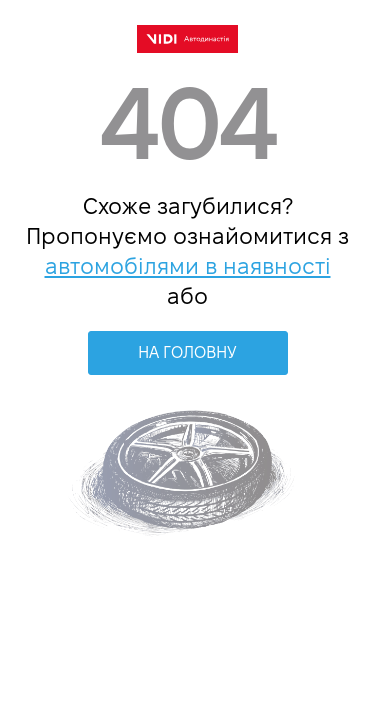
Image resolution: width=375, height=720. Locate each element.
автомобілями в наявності (188, 266)
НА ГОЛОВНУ (187, 352)
